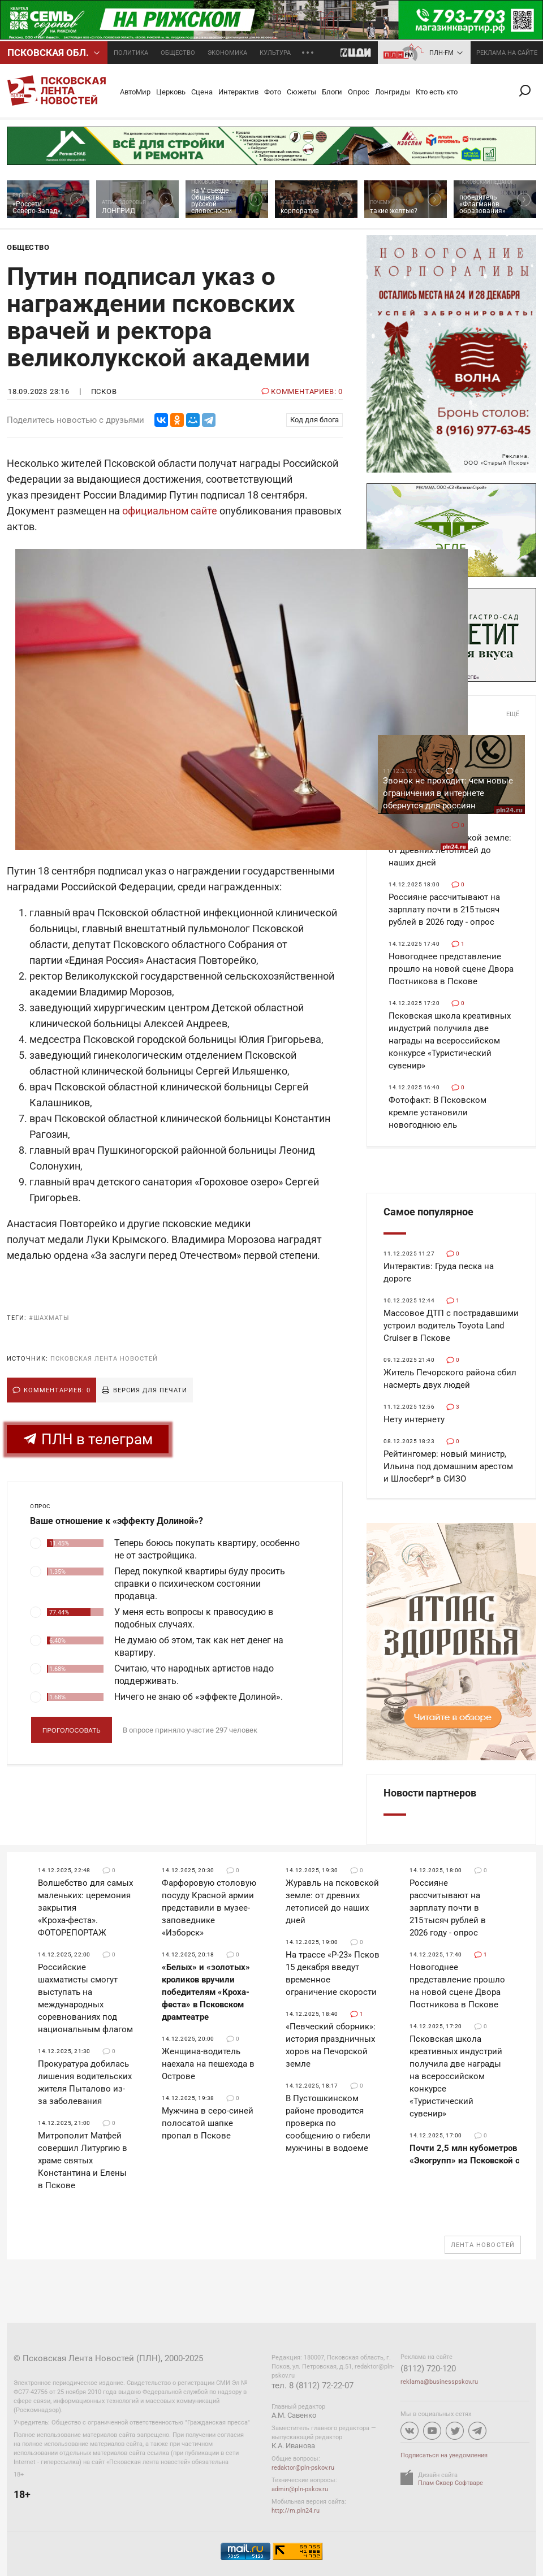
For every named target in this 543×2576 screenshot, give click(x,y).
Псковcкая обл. (48, 52)
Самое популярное (428, 1212)
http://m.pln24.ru (296, 2510)
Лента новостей (483, 2245)
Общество (178, 53)
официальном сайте (169, 511)
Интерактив (238, 92)
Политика (131, 53)
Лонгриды (392, 92)
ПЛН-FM (441, 53)
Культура (275, 53)
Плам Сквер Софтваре (450, 2483)
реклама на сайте (506, 53)
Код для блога (314, 419)
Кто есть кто (437, 92)
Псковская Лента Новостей (104, 1358)
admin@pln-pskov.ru (300, 2489)
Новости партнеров (429, 1793)
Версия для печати (150, 1390)
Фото (272, 92)
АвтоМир (135, 92)
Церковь (171, 92)
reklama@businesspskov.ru (439, 2381)
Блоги (332, 92)
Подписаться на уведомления (444, 2455)
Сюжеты (301, 92)
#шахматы (49, 1318)
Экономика (227, 53)
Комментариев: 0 (57, 1390)
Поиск (529, 91)
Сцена (202, 92)
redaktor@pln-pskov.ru (303, 2467)
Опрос (358, 92)
